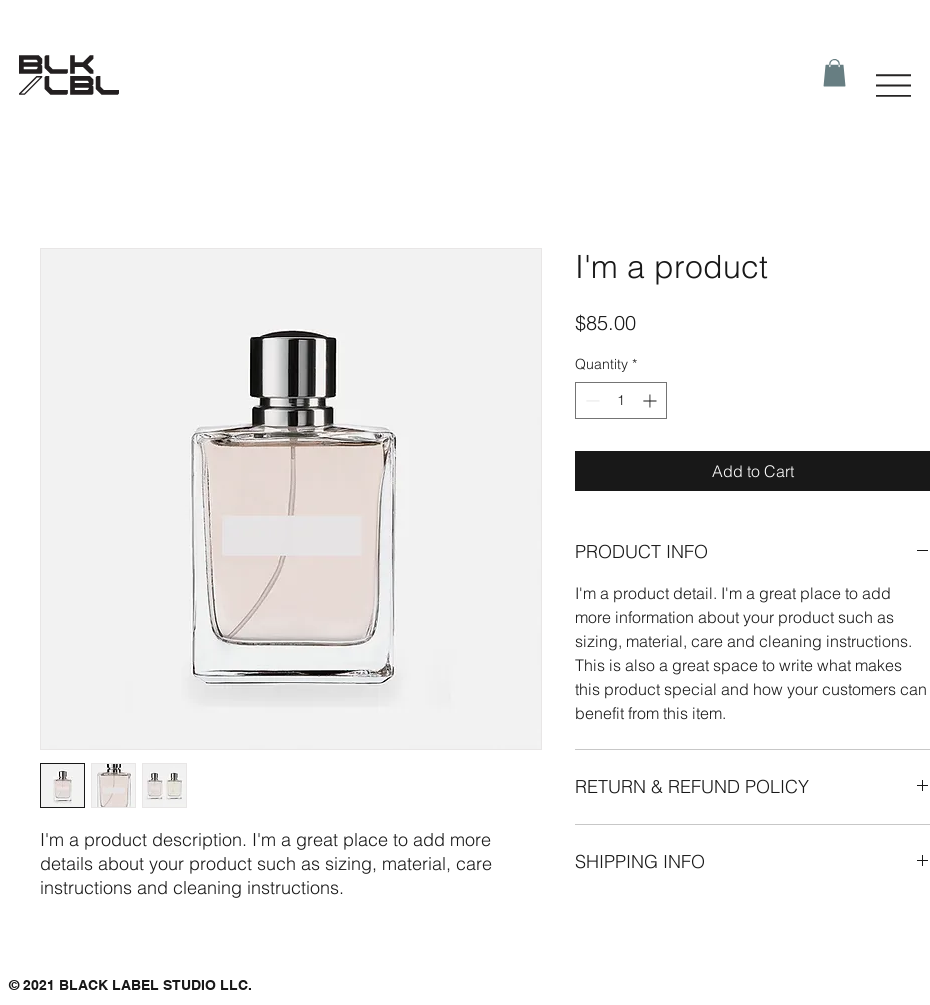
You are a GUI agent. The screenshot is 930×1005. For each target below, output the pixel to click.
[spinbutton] (621, 400)
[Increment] (651, 400)
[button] (834, 72)
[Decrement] (590, 400)
